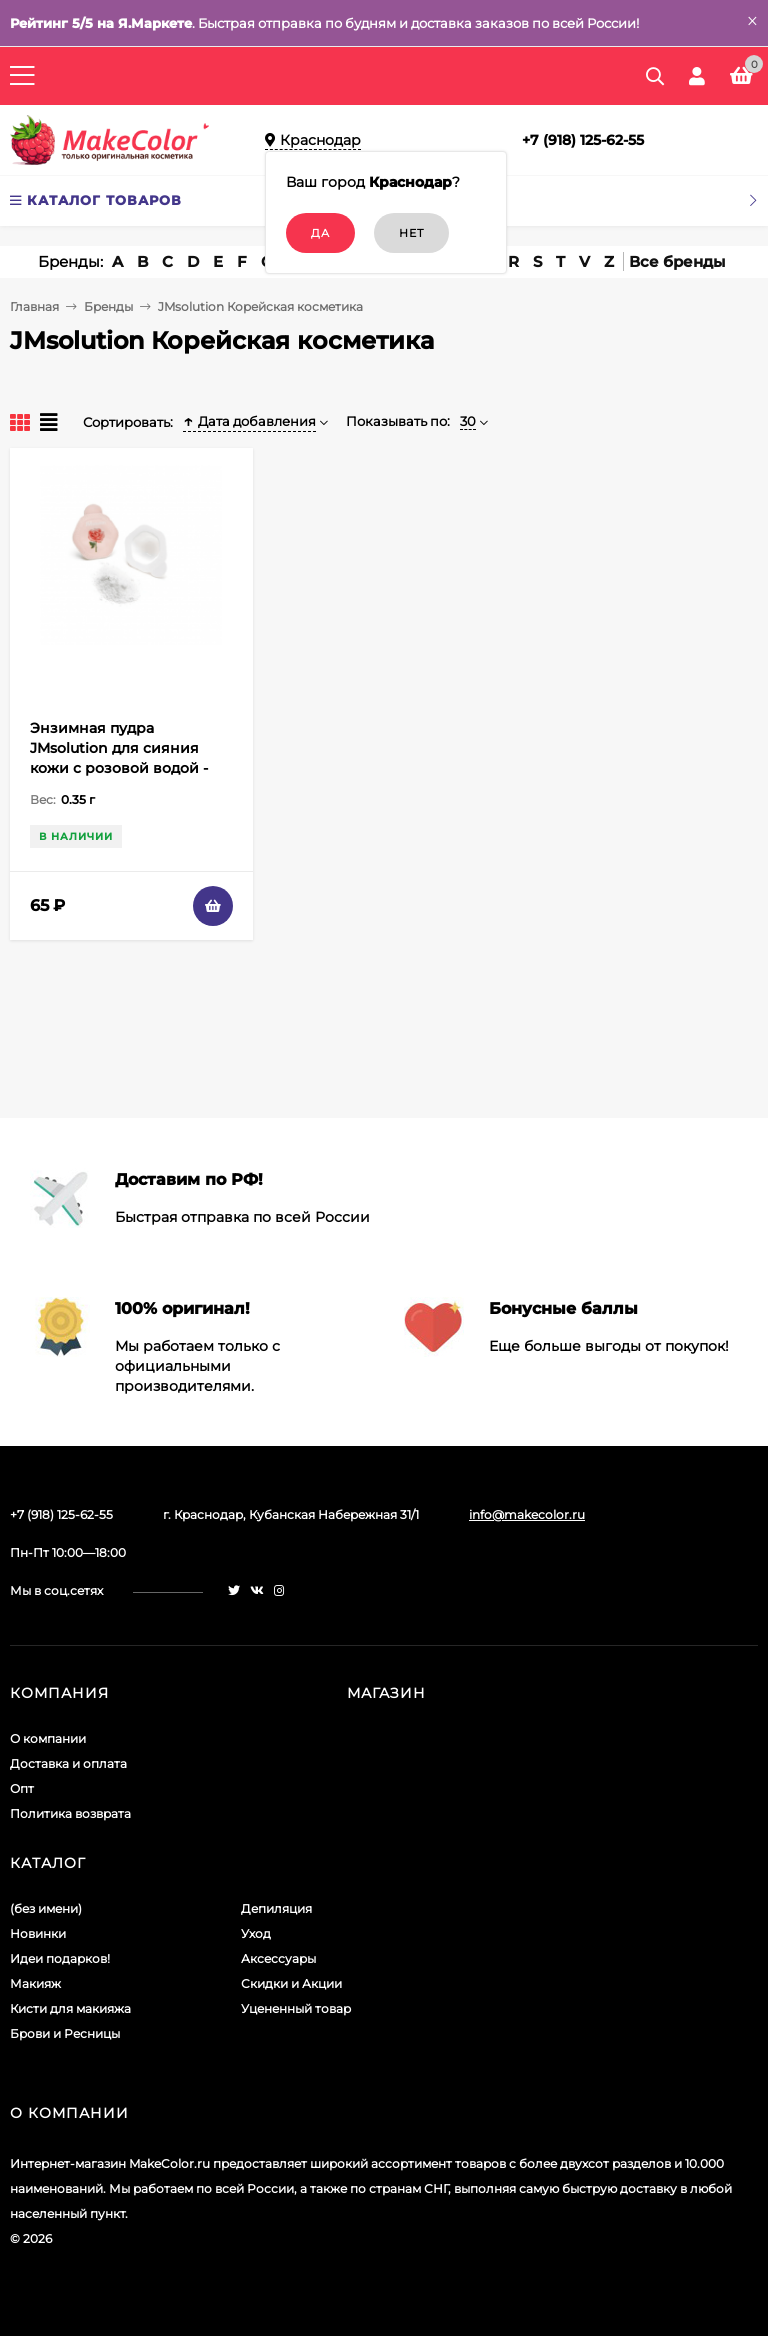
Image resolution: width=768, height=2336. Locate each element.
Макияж (35, 1983)
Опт (22, 1788)
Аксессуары (278, 1958)
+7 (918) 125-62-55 (583, 140)
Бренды (108, 306)
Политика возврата (70, 1813)
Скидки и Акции (291, 1983)
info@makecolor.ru (527, 1514)
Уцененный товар (296, 2008)
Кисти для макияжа (70, 2008)
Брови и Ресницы (65, 2033)
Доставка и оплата (68, 1763)
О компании (48, 1738)
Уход (256, 1933)
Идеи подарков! (60, 1958)
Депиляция (276, 1908)
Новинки (38, 1933)
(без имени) (46, 1908)
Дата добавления (249, 421)
